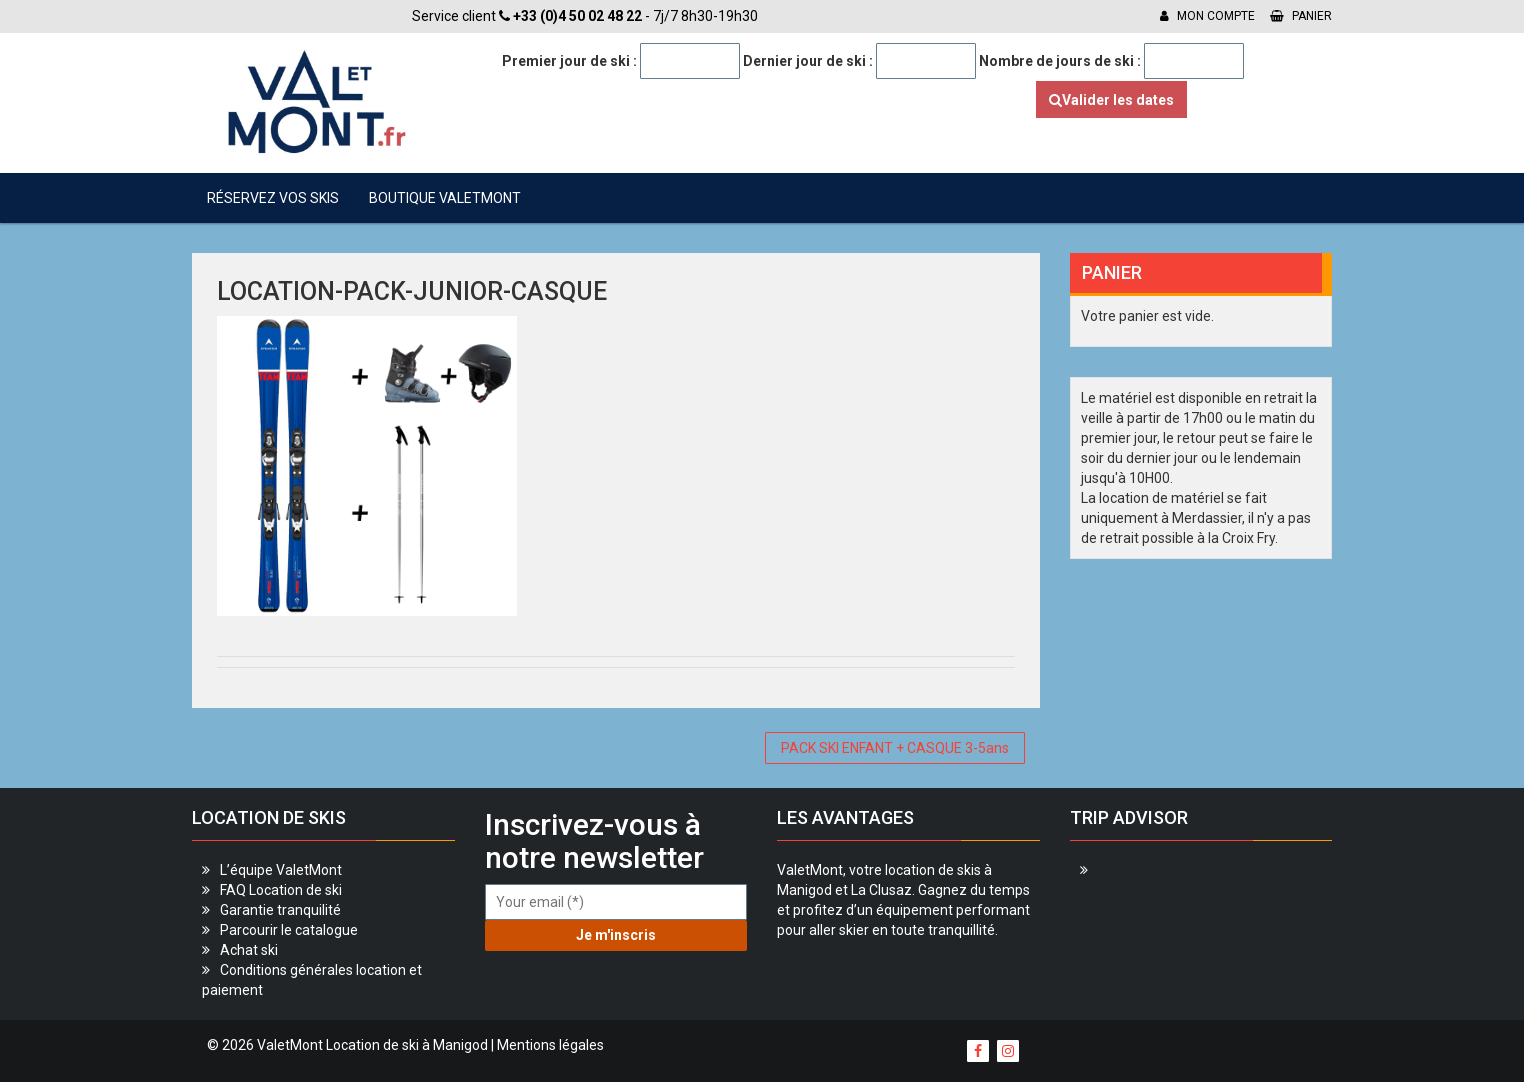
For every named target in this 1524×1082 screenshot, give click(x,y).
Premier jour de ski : (569, 61)
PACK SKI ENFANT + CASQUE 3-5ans (895, 748)
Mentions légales (550, 1045)
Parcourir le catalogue (289, 930)
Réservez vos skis (273, 198)
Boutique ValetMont (445, 198)
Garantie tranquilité (280, 910)
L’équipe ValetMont (281, 870)
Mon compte (1207, 16)
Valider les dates (1111, 100)
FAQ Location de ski (281, 890)
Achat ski (249, 950)
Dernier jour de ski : (808, 61)
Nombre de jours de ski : (1060, 61)
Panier (1301, 16)
